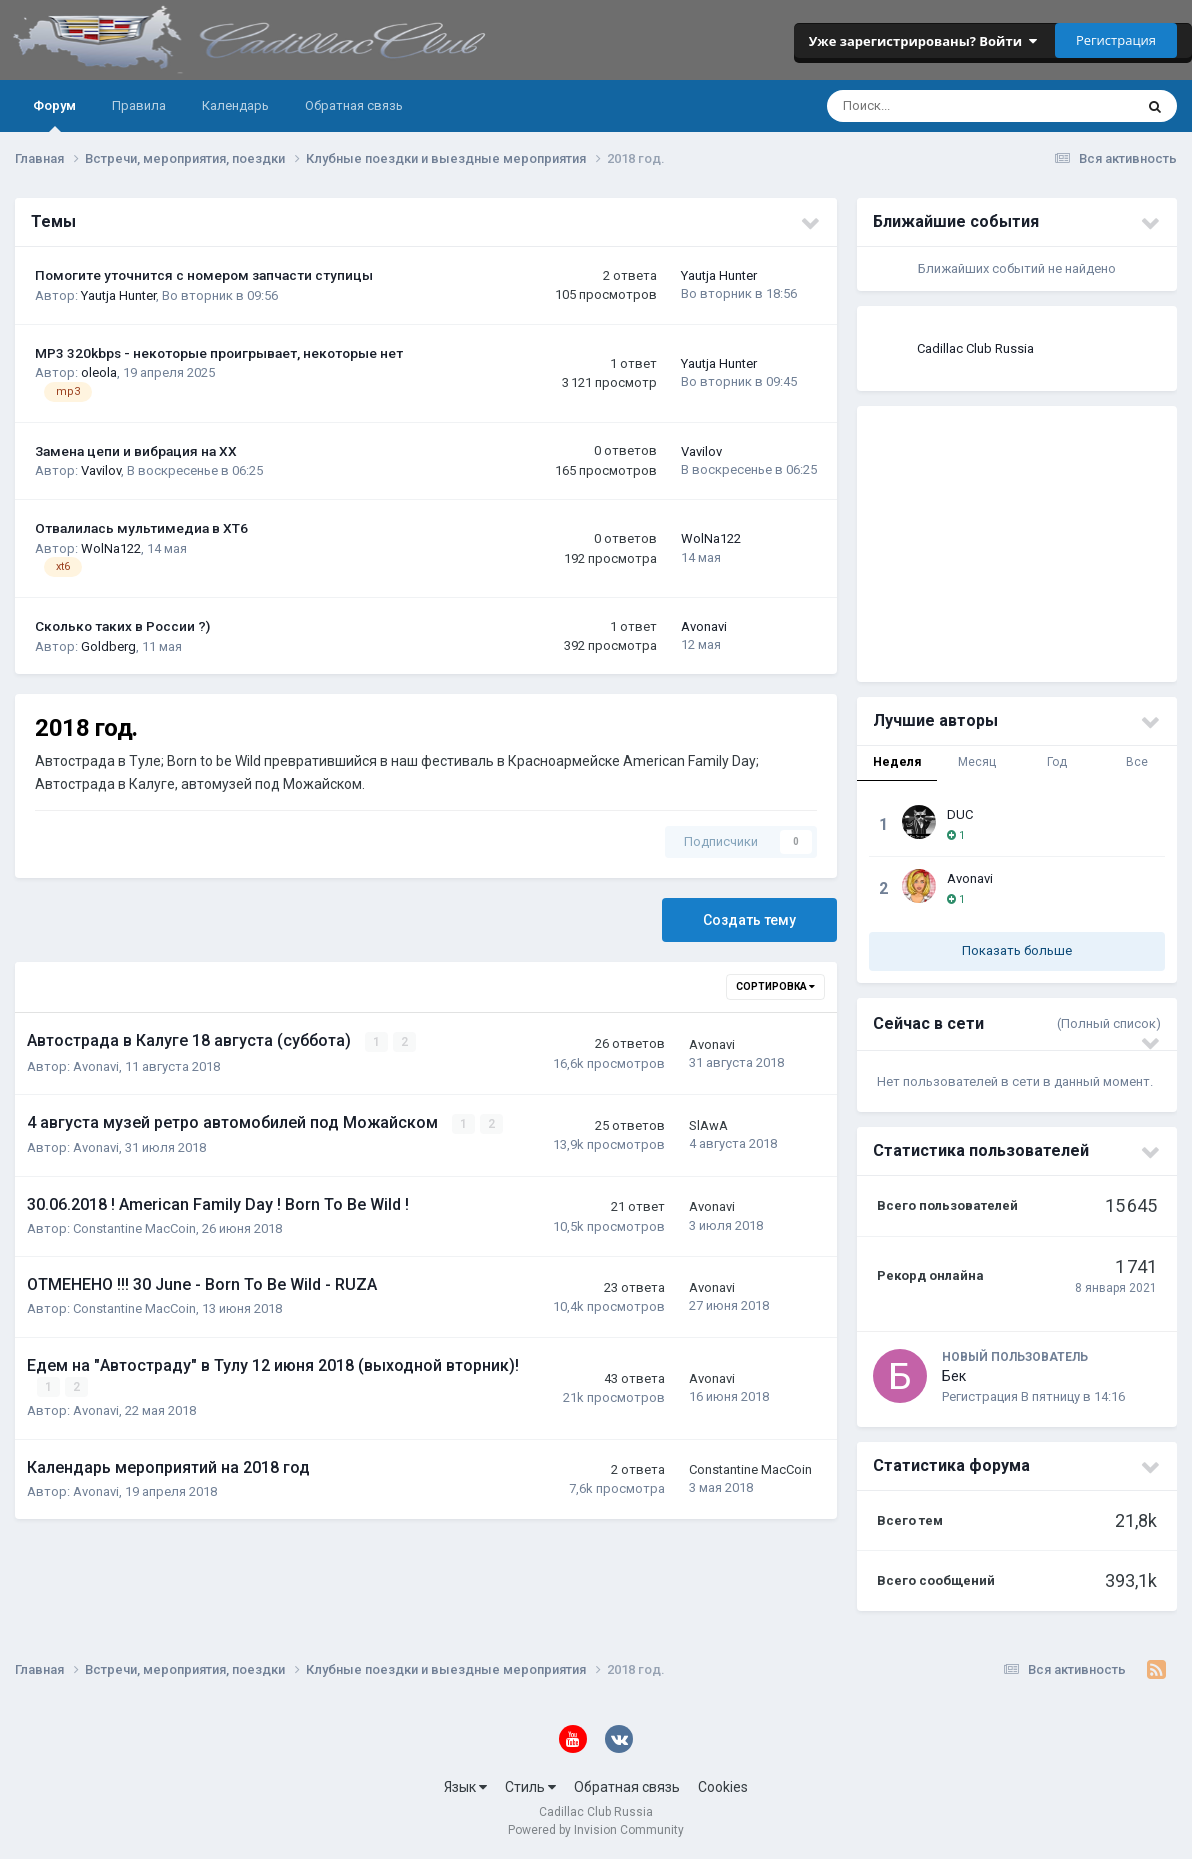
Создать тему (749, 920)
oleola (99, 372)
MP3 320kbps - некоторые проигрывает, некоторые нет (219, 353)
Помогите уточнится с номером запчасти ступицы (204, 275)
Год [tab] (1057, 762)
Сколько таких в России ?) (122, 626)
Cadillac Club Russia (975, 348)
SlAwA (708, 1125)
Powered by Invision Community (596, 1830)
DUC (960, 814)
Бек (954, 1376)
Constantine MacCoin (134, 1227)
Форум (54, 115)
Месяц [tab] (977, 762)
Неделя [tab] (897, 762)
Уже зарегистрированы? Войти (923, 41)
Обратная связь (354, 105)
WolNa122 (111, 548)
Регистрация (1116, 40)
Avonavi (704, 626)
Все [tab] (1137, 762)
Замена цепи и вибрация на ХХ (136, 451)
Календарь (235, 105)
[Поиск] (915, 106)
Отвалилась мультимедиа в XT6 (141, 528)
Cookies (723, 1787)
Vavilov (101, 470)
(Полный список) (1109, 1023)
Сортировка (775, 986)
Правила (139, 105)
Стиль (530, 1787)
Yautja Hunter (118, 295)
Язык (465, 1787)
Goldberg (108, 646)
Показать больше (1017, 950)
